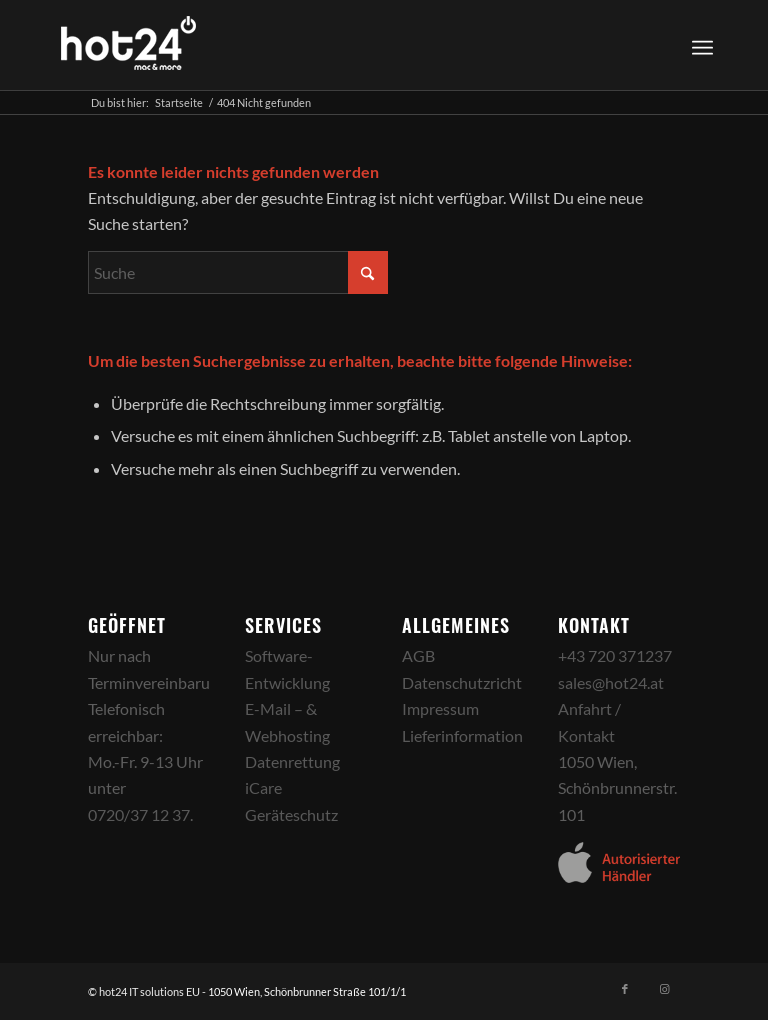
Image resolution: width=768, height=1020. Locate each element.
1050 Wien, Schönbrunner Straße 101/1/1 (307, 991)
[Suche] (238, 272)
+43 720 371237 (615, 655)
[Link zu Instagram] (665, 989)
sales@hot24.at (611, 682)
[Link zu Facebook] (625, 989)
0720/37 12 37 (139, 814)
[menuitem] (699, 45)
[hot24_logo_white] (129, 45)
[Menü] (702, 45)
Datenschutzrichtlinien (481, 682)
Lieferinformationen (471, 735)
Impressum (440, 708)
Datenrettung (292, 761)
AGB (418, 655)
